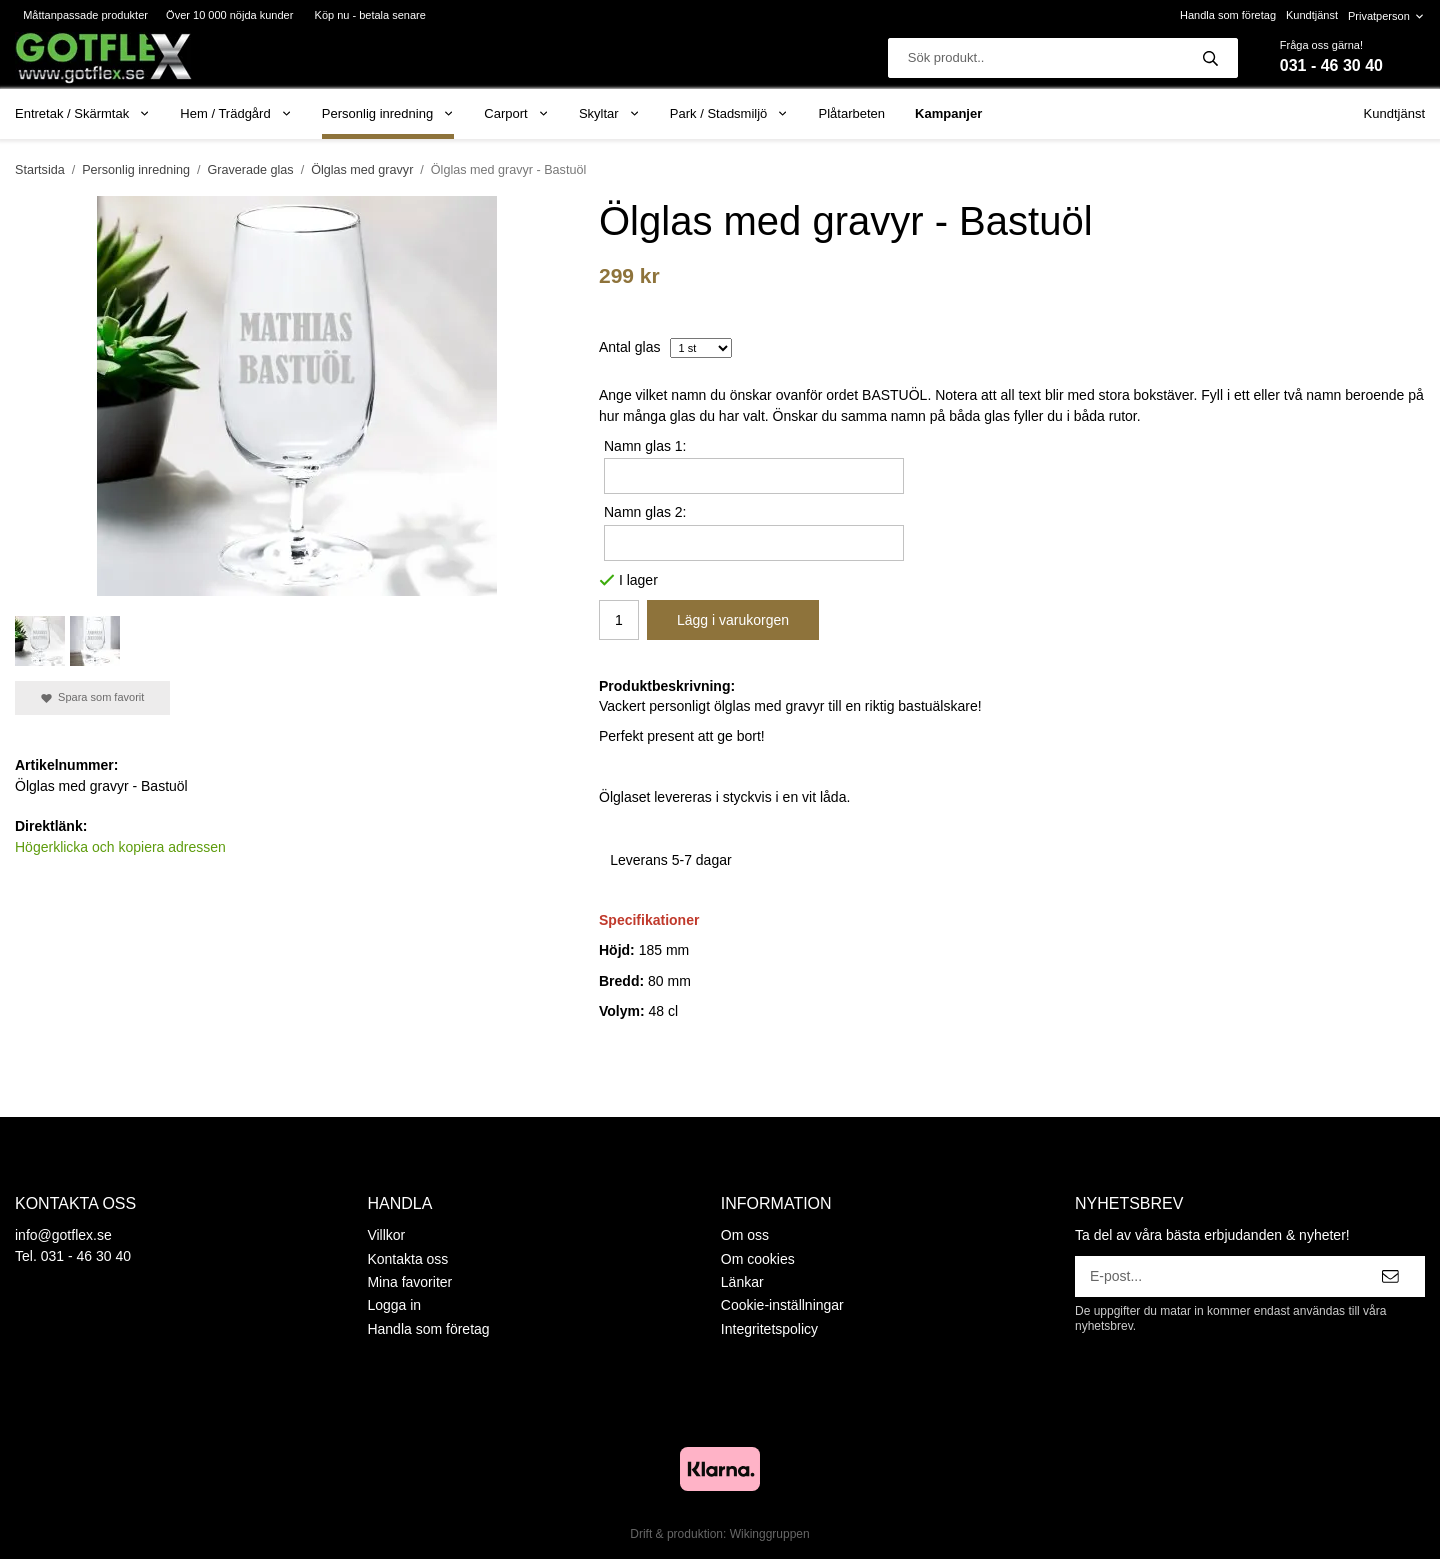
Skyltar (609, 113)
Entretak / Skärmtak (82, 113)
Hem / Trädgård (236, 113)
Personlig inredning (388, 113)
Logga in (394, 1305)
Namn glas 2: (645, 512)
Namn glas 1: (645, 446)
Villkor (386, 1235)
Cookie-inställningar (782, 1305)
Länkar (742, 1282)
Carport (516, 113)
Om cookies (758, 1259)
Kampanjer (948, 113)
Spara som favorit (92, 697)
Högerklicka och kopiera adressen (120, 847)
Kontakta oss (407, 1259)
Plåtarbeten (852, 113)
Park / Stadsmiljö (729, 113)
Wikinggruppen (770, 1534)
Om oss (745, 1235)
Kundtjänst (1312, 15)
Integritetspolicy (769, 1329)
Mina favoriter (409, 1282)
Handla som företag (1228, 15)
